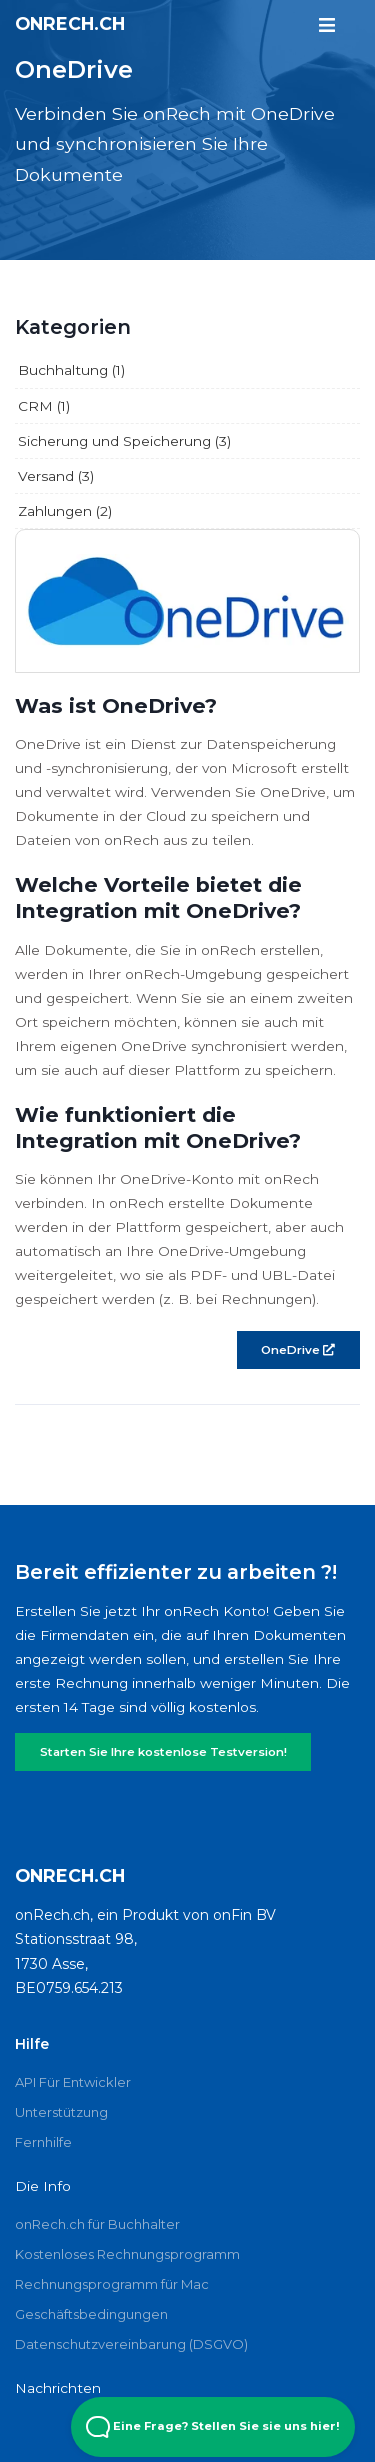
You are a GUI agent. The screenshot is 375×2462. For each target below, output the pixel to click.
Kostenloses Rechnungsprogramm (127, 2254)
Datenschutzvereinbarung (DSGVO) (131, 2344)
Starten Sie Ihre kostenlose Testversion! (163, 1752)
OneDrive (298, 1350)
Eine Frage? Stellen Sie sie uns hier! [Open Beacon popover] (213, 2427)
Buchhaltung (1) (71, 370)
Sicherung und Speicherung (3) (124, 441)
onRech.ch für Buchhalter (97, 2224)
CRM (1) (44, 406)
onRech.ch (70, 23)
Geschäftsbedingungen (91, 2314)
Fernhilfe (43, 2142)
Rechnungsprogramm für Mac (112, 2284)
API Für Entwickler (73, 2082)
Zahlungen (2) (65, 511)
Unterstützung (61, 2112)
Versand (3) (56, 476)
